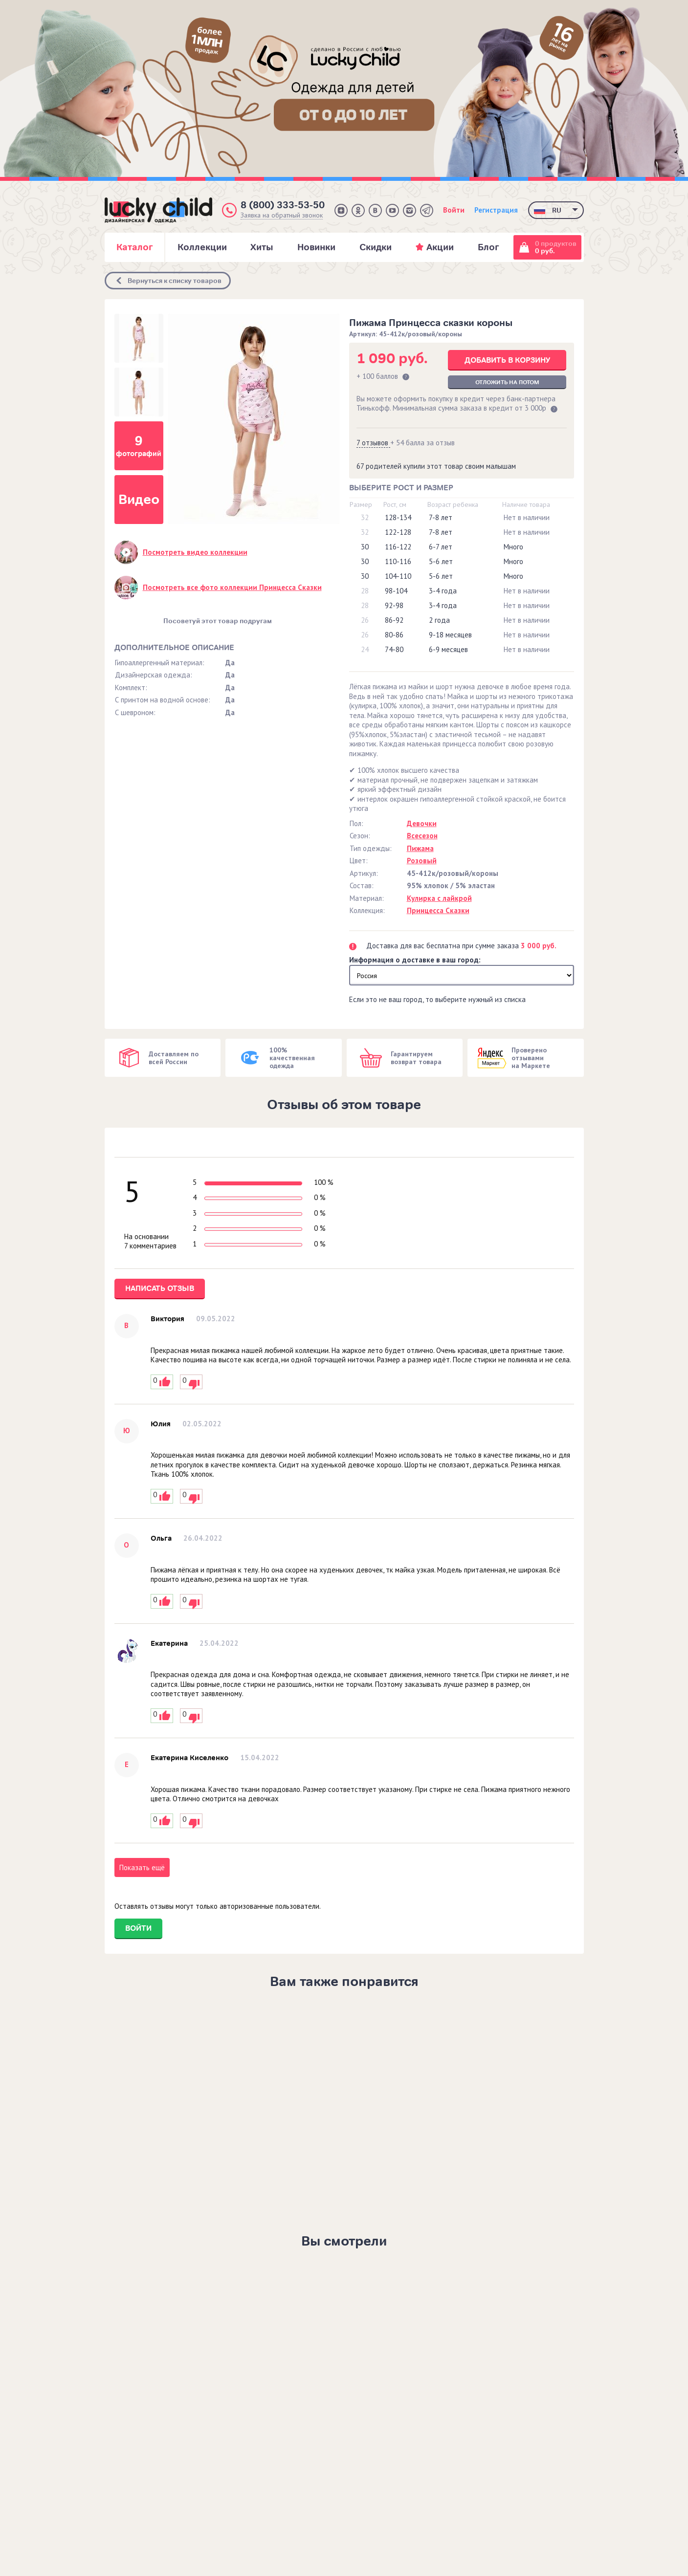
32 (365, 517)
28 (365, 590)
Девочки (422, 823)
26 (365, 620)
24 (365, 649)
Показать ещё (142, 1867)
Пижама (420, 848)
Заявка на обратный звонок (282, 215)
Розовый (422, 860)
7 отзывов (373, 442)
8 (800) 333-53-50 (283, 205)
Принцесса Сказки (438, 910)
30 (365, 546)
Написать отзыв (159, 1288)
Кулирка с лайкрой (439, 898)
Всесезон (422, 835)
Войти (454, 210)
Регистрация (496, 210)
